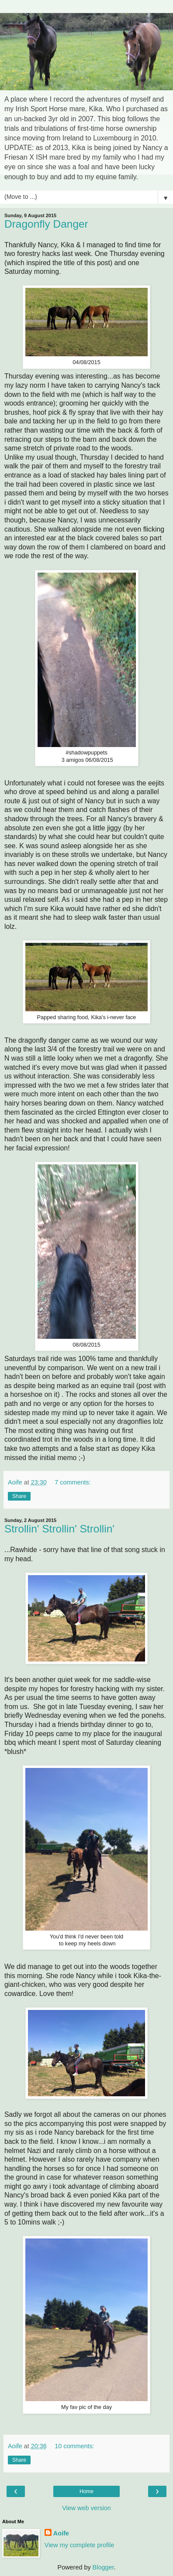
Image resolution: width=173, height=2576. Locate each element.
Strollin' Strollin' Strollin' (59, 1529)
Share (19, 1496)
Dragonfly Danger (46, 224)
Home (86, 2491)
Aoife (61, 2533)
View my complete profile (79, 2545)
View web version (86, 2507)
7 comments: (72, 1482)
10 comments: (74, 2446)
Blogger (103, 2567)
